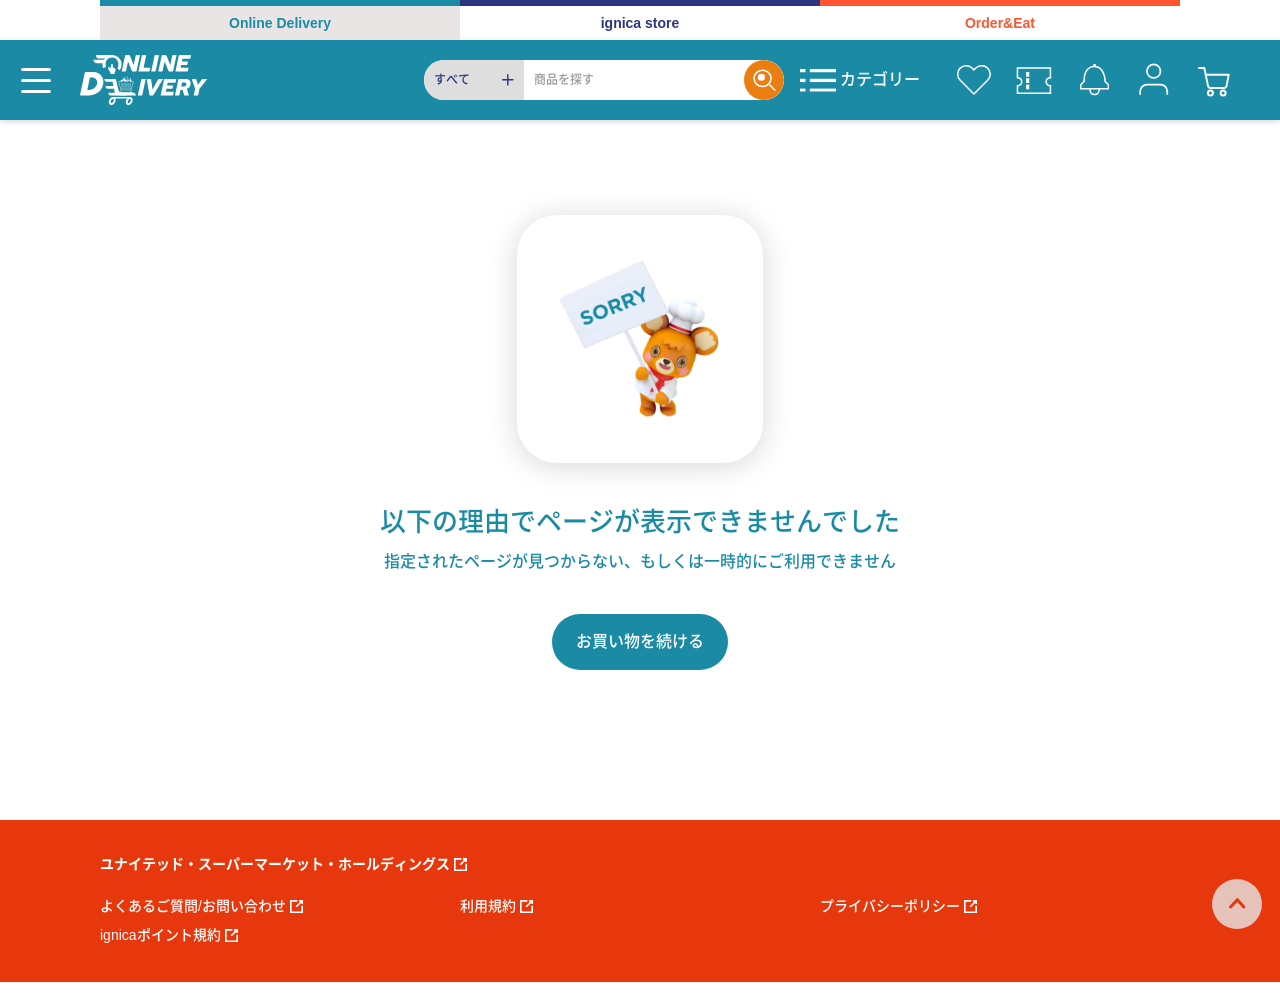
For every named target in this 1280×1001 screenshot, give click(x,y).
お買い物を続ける (640, 641)
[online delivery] (143, 80)
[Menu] (36, 80)
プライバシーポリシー (898, 906)
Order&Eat (1000, 23)
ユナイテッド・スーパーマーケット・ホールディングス (283, 864)
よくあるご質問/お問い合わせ (201, 906)
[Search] (634, 80)
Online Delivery (280, 23)
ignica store (640, 23)
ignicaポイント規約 (169, 935)
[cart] (1214, 80)
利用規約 (496, 906)
